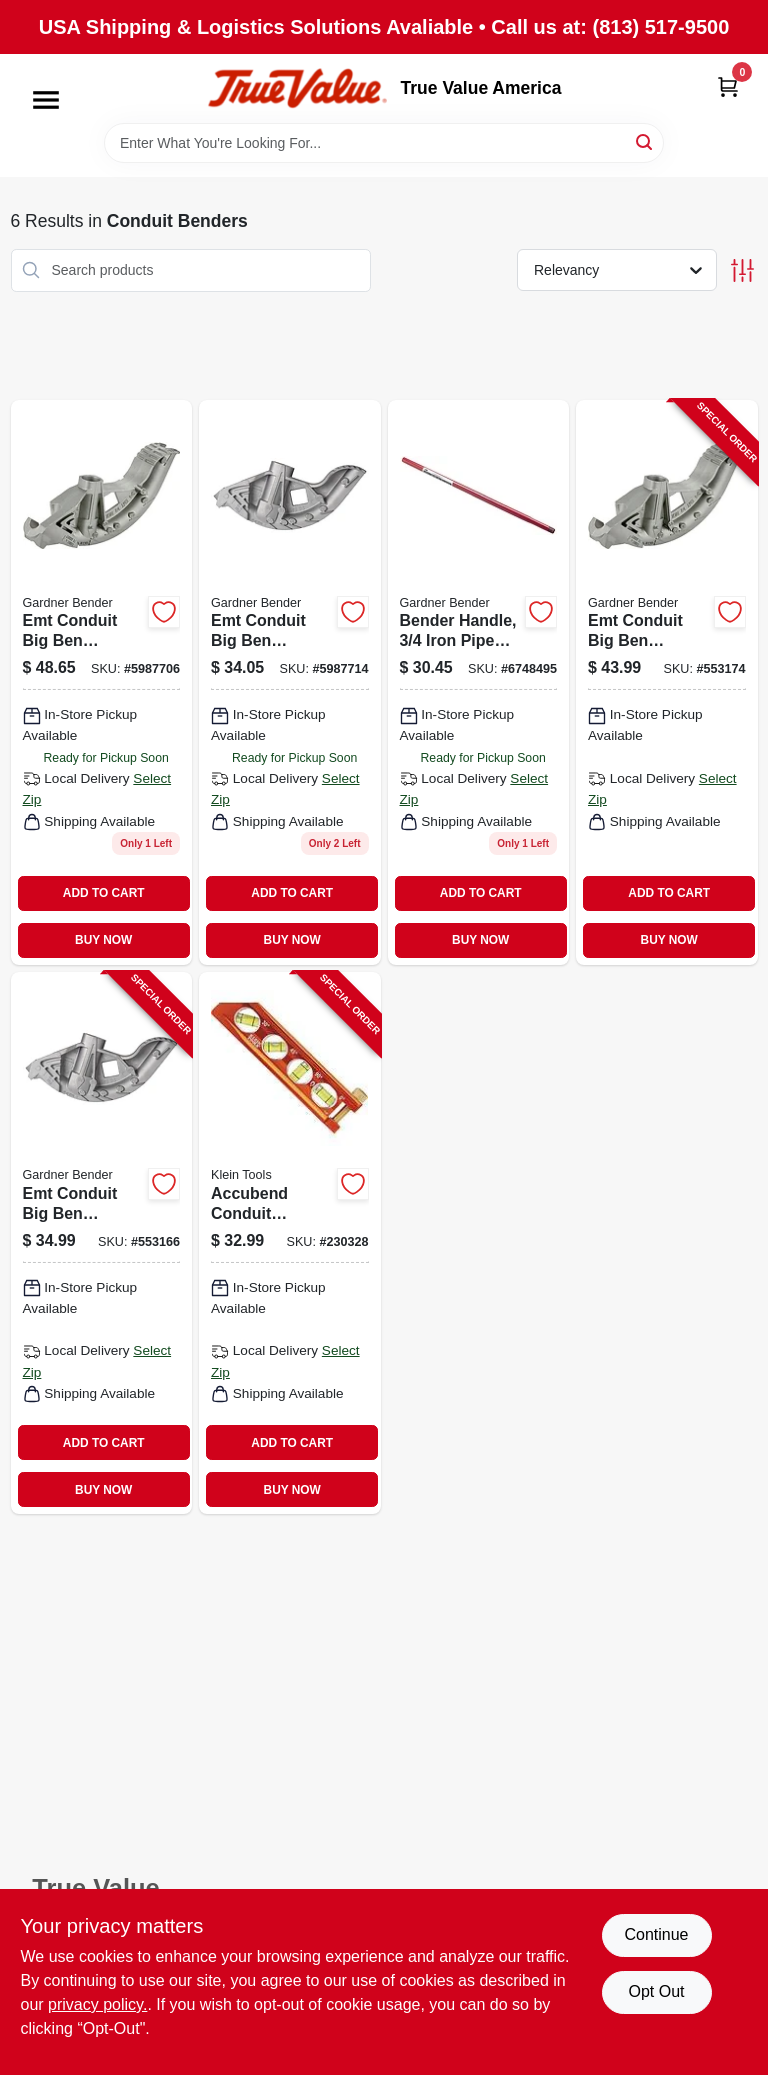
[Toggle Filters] (742, 270)
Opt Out (656, 1991)
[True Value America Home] (297, 88)
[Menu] (46, 100)
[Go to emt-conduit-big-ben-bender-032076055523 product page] (102, 682)
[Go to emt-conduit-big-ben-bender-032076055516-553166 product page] (102, 1243)
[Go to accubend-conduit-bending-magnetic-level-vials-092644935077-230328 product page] (290, 1243)
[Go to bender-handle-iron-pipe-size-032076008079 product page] (479, 682)
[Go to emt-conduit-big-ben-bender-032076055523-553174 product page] (667, 682)
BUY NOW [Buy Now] (103, 940)
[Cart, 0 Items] (728, 86)
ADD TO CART (104, 893)
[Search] (645, 141)
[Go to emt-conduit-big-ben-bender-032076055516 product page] (290, 682)
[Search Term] (384, 143)
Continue (656, 1934)
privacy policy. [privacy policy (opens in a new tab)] (97, 2004)
